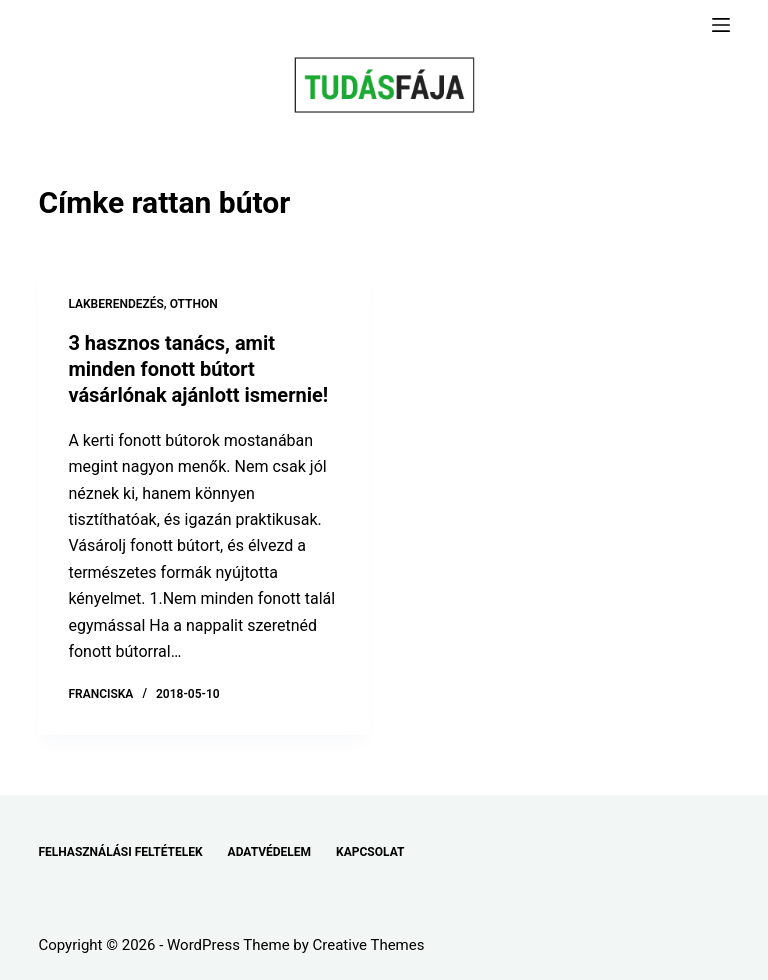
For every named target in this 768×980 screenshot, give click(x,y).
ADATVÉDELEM (270, 852)
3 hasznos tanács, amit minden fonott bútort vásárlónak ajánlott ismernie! (198, 369)
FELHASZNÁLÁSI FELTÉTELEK (120, 852)
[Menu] (721, 25)
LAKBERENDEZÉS (115, 304)
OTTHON (194, 304)
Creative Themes (369, 945)
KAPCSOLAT (370, 852)
